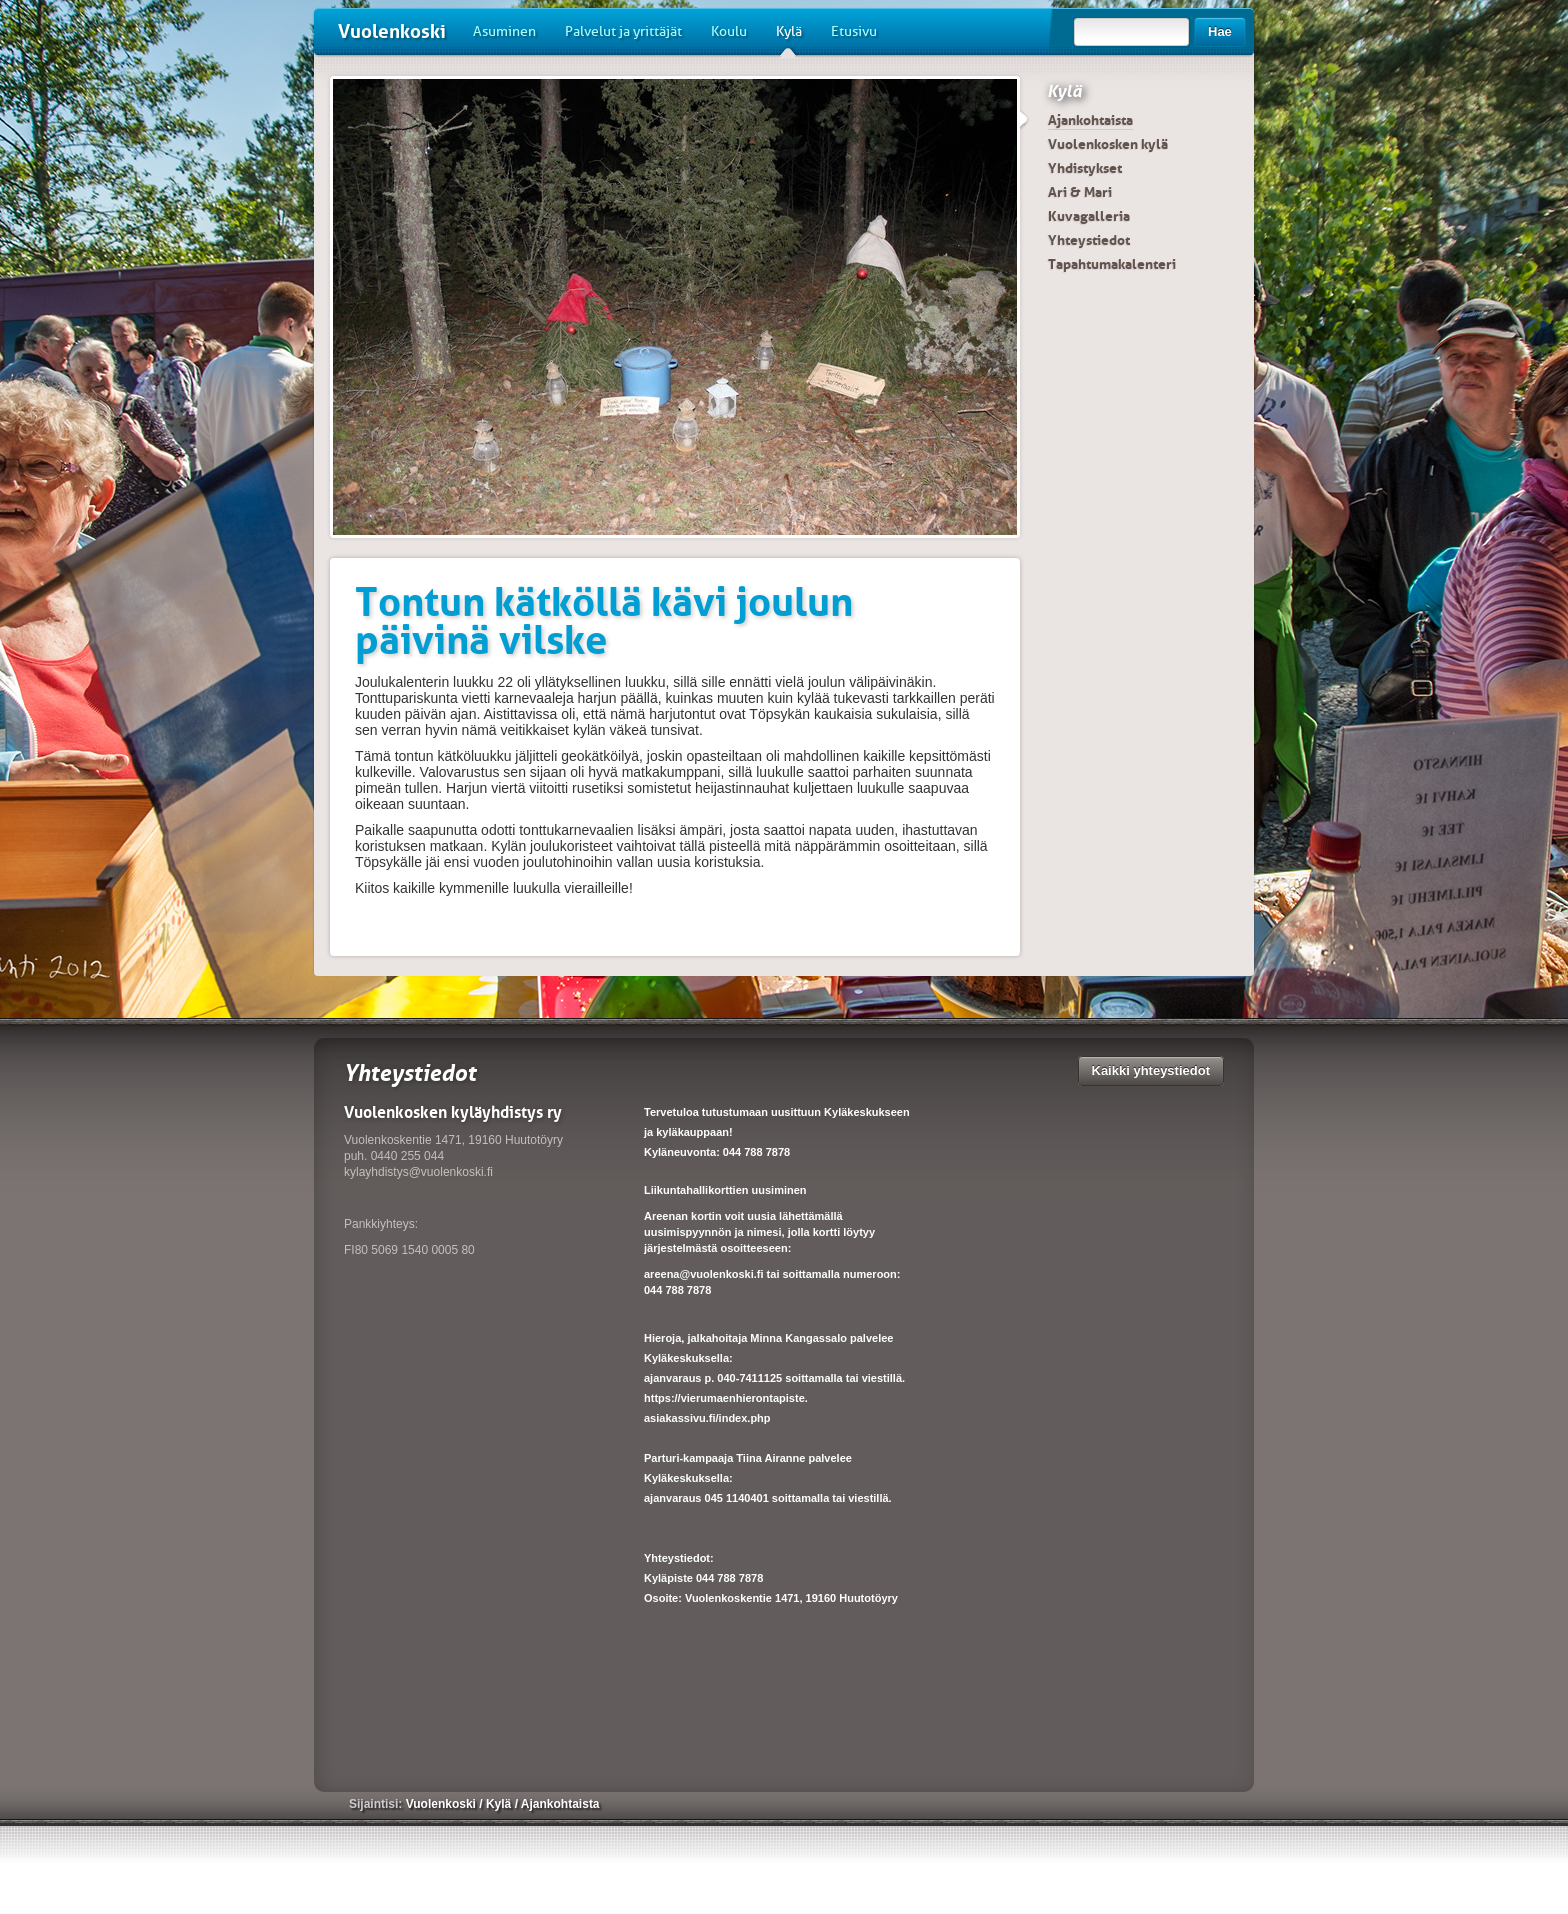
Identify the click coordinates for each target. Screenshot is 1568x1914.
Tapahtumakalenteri (1112, 264)
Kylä (789, 39)
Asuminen (504, 31)
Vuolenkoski (392, 31)
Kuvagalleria (1089, 216)
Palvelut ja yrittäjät (623, 31)
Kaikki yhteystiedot (1151, 1070)
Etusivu (854, 31)
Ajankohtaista (1090, 120)
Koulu (729, 31)
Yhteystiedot (1089, 240)
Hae (1220, 31)
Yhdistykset (1085, 168)
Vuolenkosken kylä (1108, 144)
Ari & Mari (1080, 192)
